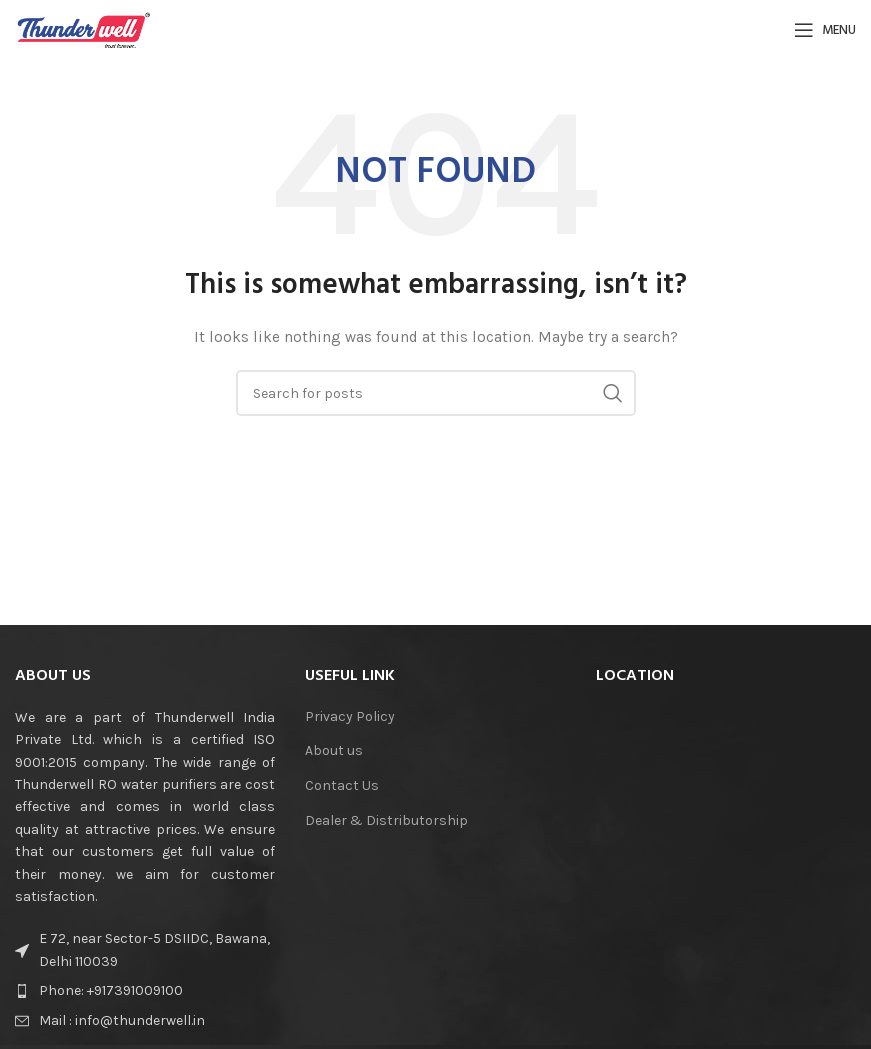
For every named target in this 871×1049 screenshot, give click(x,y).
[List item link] (145, 991)
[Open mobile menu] (825, 30)
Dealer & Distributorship (386, 820)
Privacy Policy (350, 716)
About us (334, 750)
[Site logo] (84, 28)
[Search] (436, 393)
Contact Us (342, 785)
